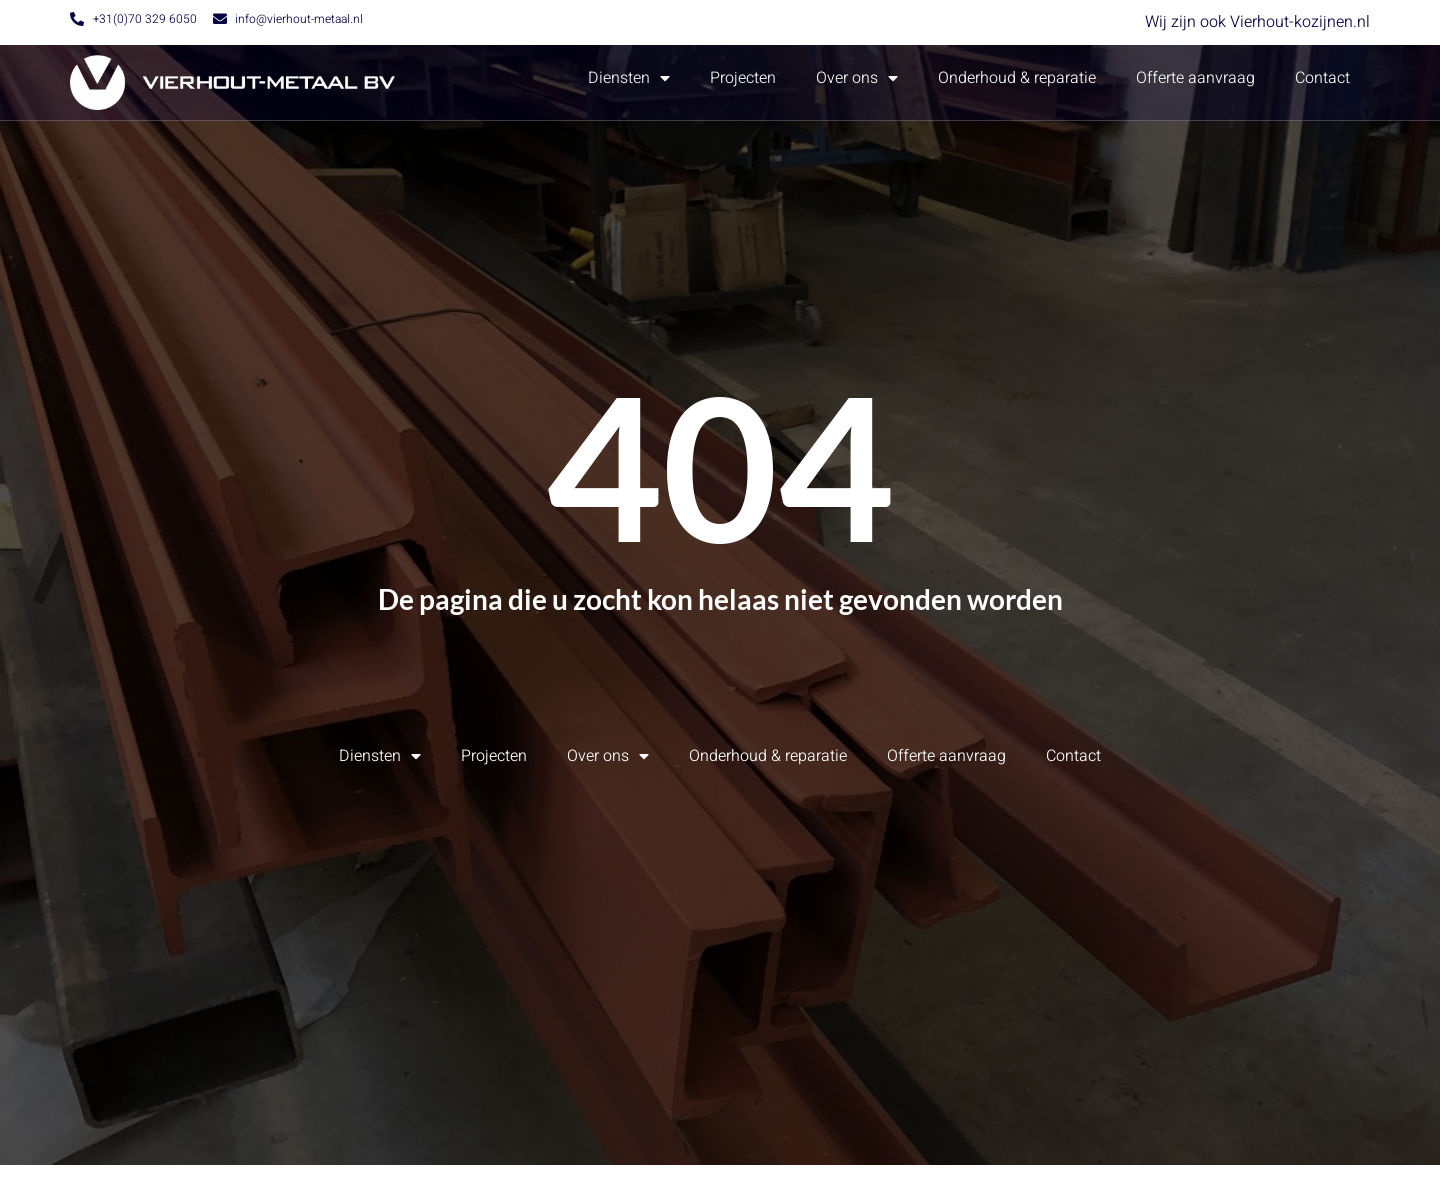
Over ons (857, 78)
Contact (1322, 78)
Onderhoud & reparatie (1017, 78)
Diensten (629, 78)
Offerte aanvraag (1195, 78)
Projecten (743, 78)
